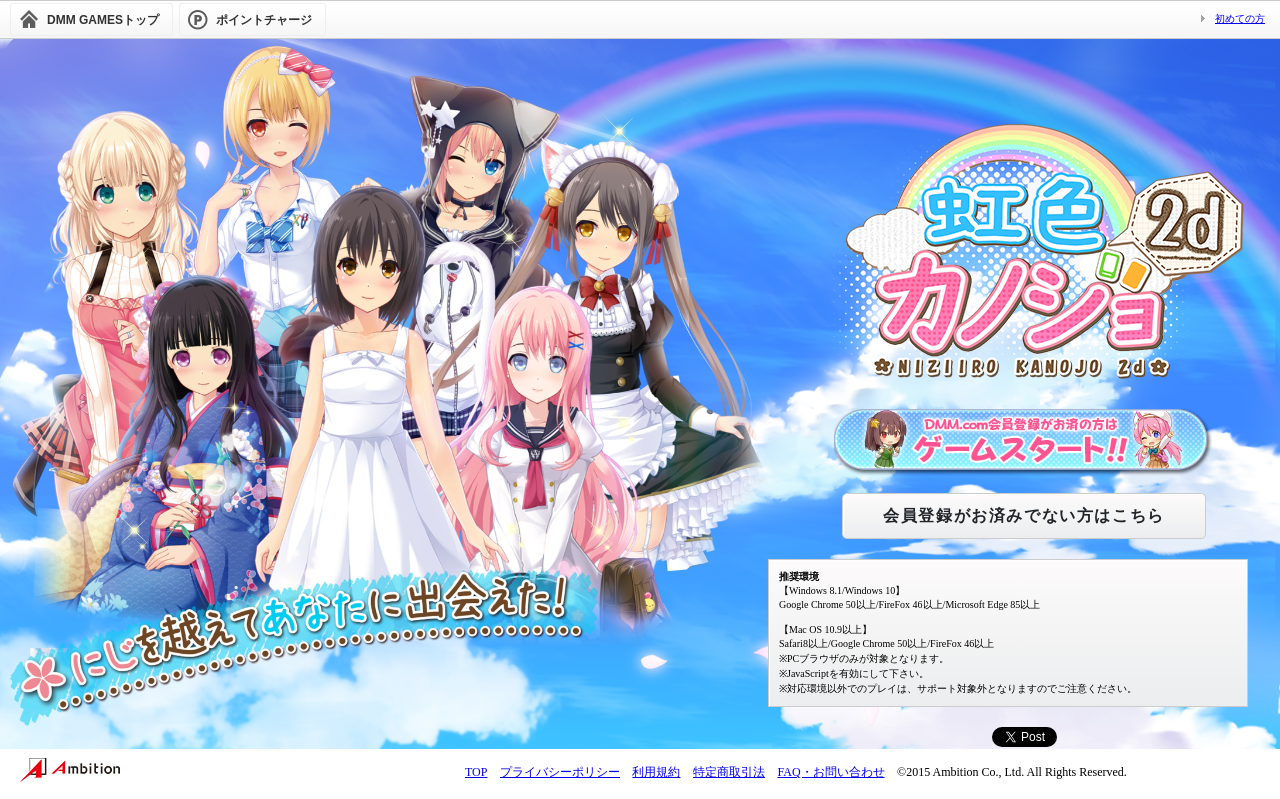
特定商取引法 (729, 772)
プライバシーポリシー (560, 772)
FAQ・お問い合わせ (830, 772)
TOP (476, 772)
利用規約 (656, 772)
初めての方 (1240, 18)
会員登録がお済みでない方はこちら (1024, 515)
